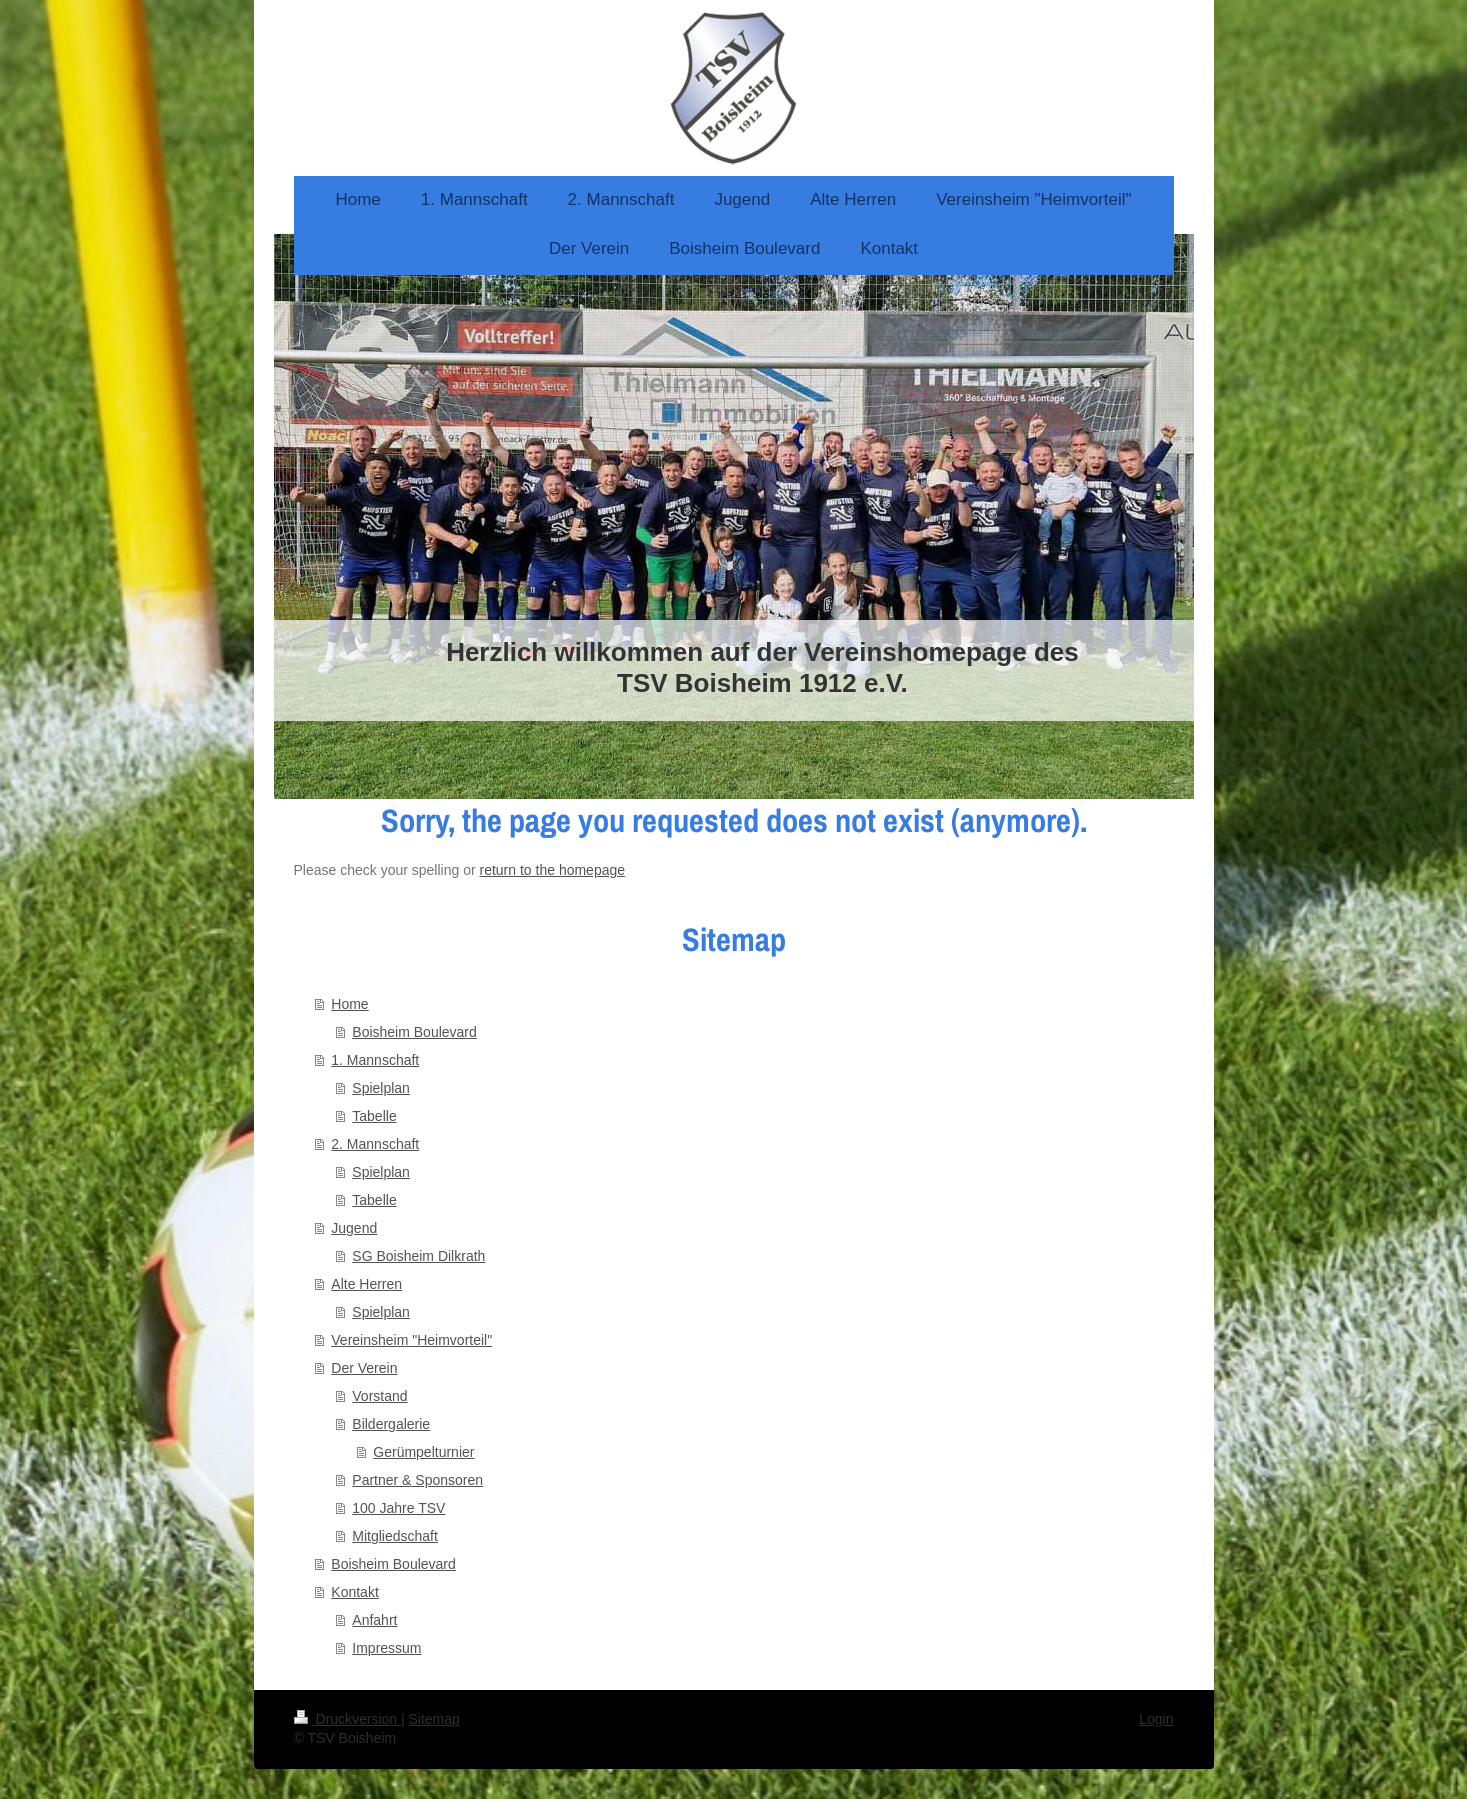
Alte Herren (366, 1284)
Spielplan (381, 1088)
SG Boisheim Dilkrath (418, 1256)
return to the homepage (553, 870)
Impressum (386, 1648)
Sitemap (434, 1719)
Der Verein (364, 1368)
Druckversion (347, 1719)
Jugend (354, 1228)
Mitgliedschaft (395, 1536)
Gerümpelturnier (423, 1452)
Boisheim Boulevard (414, 1032)
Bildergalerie (391, 1424)
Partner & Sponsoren (417, 1480)
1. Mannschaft (375, 1060)
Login (1156, 1719)
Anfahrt (374, 1620)
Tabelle (374, 1116)
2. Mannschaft (375, 1144)
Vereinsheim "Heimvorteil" (411, 1340)
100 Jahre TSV (398, 1508)
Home (349, 1004)
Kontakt (354, 1592)
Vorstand (379, 1396)
